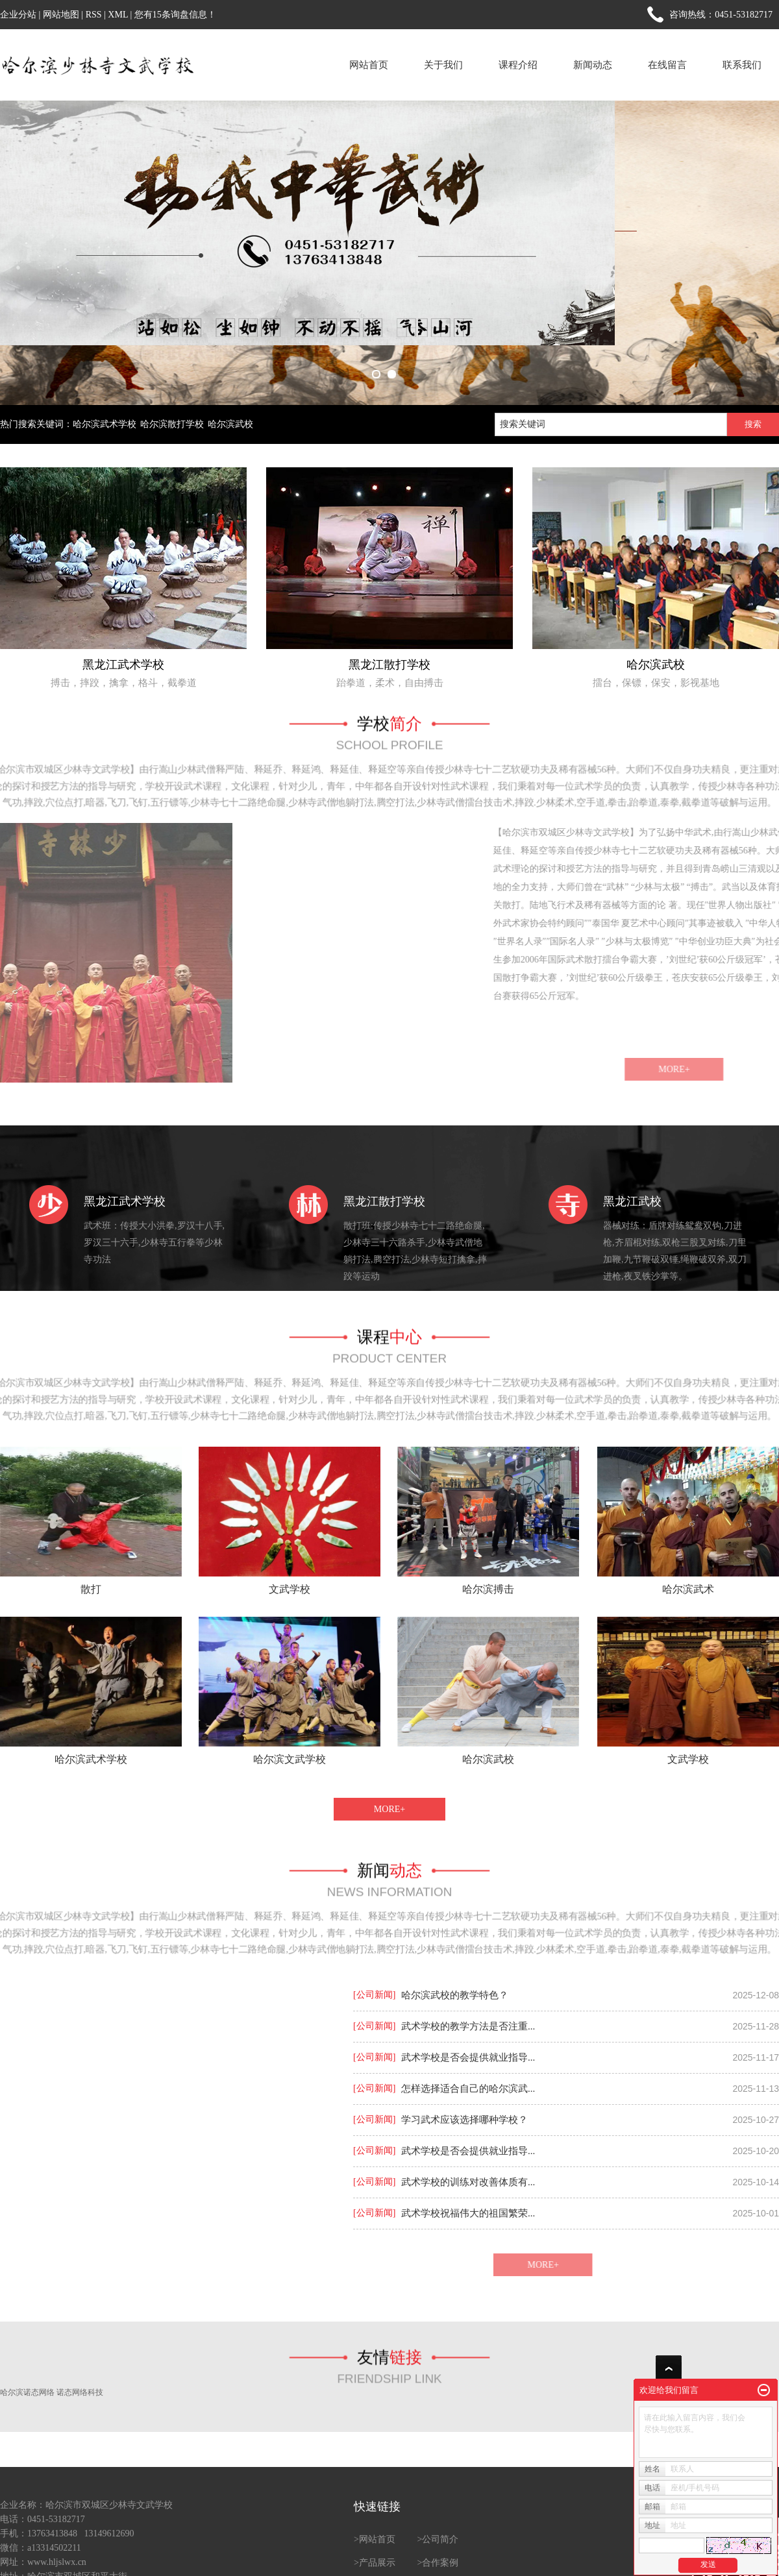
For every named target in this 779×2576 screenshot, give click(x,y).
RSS (94, 14)
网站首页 (368, 64)
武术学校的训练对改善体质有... (468, 2182)
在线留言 (667, 64)
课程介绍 (518, 64)
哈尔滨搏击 (488, 1589)
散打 (90, 1589)
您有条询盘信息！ (175, 14)
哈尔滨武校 (230, 424)
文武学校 (289, 1589)
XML (118, 14)
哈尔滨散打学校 (172, 424)
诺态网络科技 (79, 2392)
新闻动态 (592, 64)
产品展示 (377, 2563)
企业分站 (18, 14)
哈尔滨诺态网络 (27, 2392)
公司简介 (440, 2539)
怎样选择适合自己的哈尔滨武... (468, 2088)
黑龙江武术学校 (123, 664)
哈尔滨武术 (688, 1589)
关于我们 (443, 64)
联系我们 (742, 64)
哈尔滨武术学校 (104, 424)
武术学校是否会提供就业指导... (468, 2057)
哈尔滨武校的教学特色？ (454, 1995)
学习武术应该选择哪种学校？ (464, 2120)
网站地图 (61, 14)
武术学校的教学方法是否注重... (468, 2026)
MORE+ (389, 1809)
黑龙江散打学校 (389, 664)
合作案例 (440, 2563)
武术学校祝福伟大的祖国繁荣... (468, 2213)
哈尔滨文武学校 (289, 1759)
